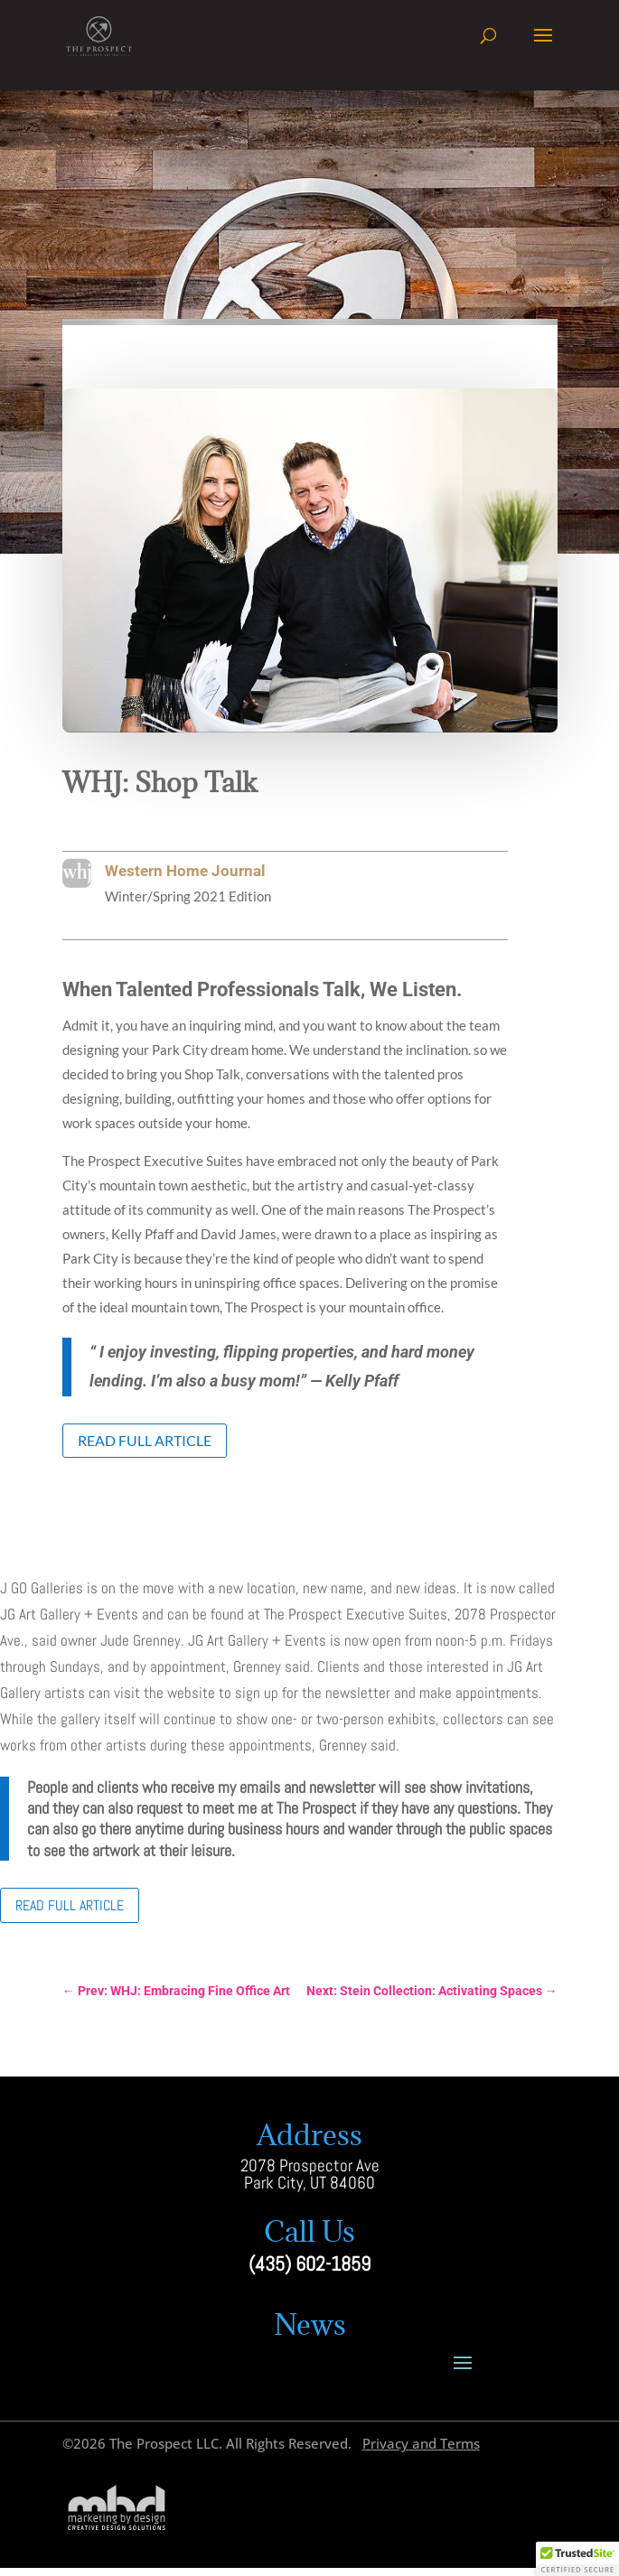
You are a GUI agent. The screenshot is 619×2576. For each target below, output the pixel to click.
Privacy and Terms (421, 2443)
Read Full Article (144, 1440)
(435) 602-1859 (309, 2264)
